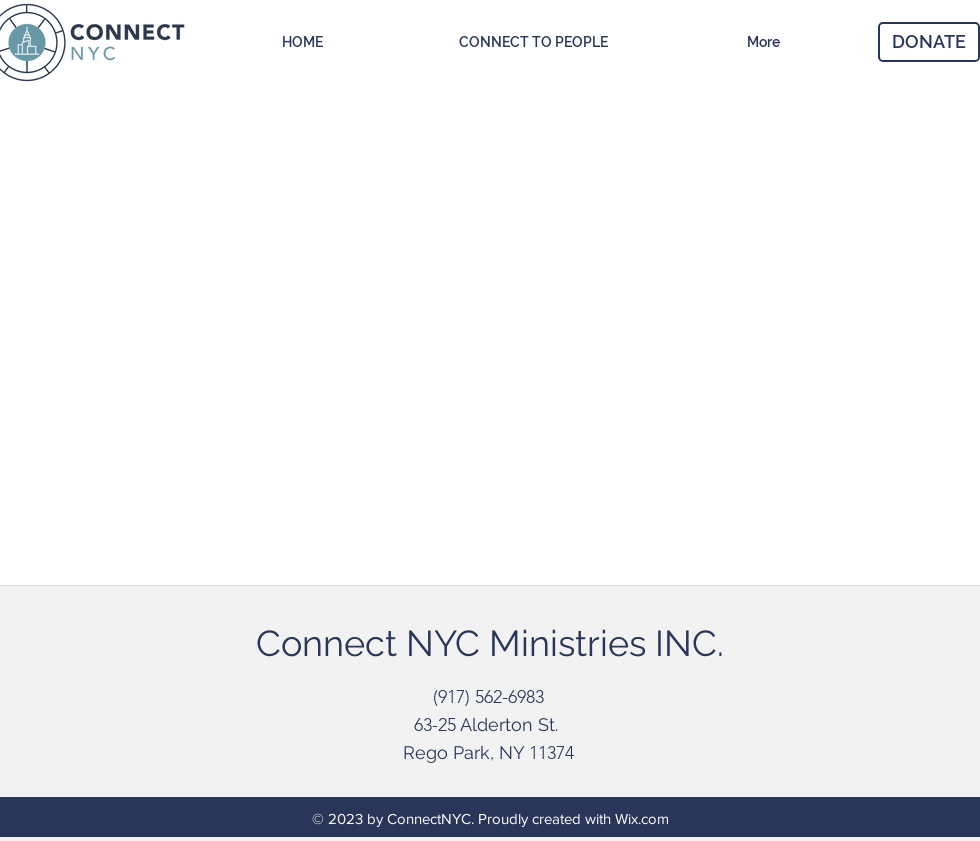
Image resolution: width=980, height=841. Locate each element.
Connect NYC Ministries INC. (490, 643)
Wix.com (642, 818)
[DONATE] (929, 42)
